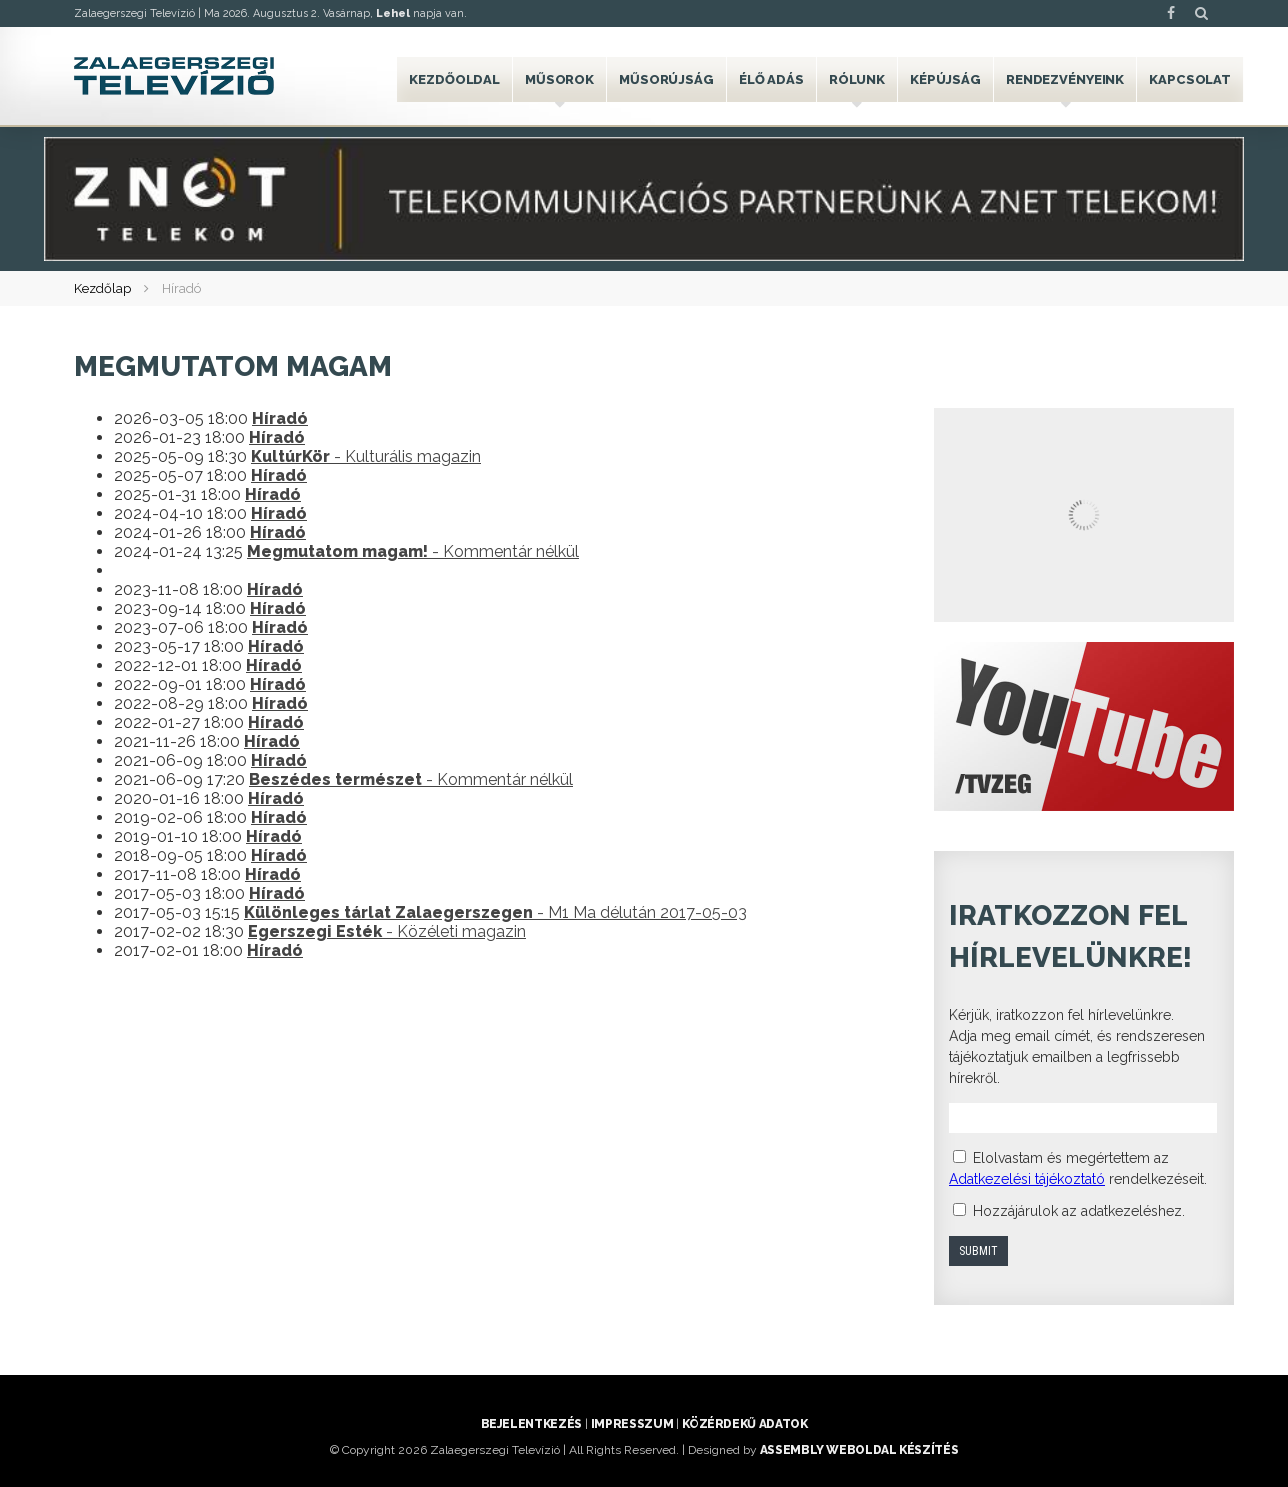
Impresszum (632, 1424)
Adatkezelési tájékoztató (1027, 1179)
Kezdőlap (102, 288)
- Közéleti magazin (387, 931)
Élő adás (771, 79)
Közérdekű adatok (744, 1424)
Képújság (945, 79)
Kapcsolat (1190, 79)
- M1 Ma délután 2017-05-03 (495, 912)
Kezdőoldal (454, 79)
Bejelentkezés (531, 1424)
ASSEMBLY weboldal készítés (859, 1450)
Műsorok (559, 79)
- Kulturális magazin (366, 456)
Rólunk (857, 79)
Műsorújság (666, 79)
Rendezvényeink (1065, 79)
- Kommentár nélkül (413, 551)
